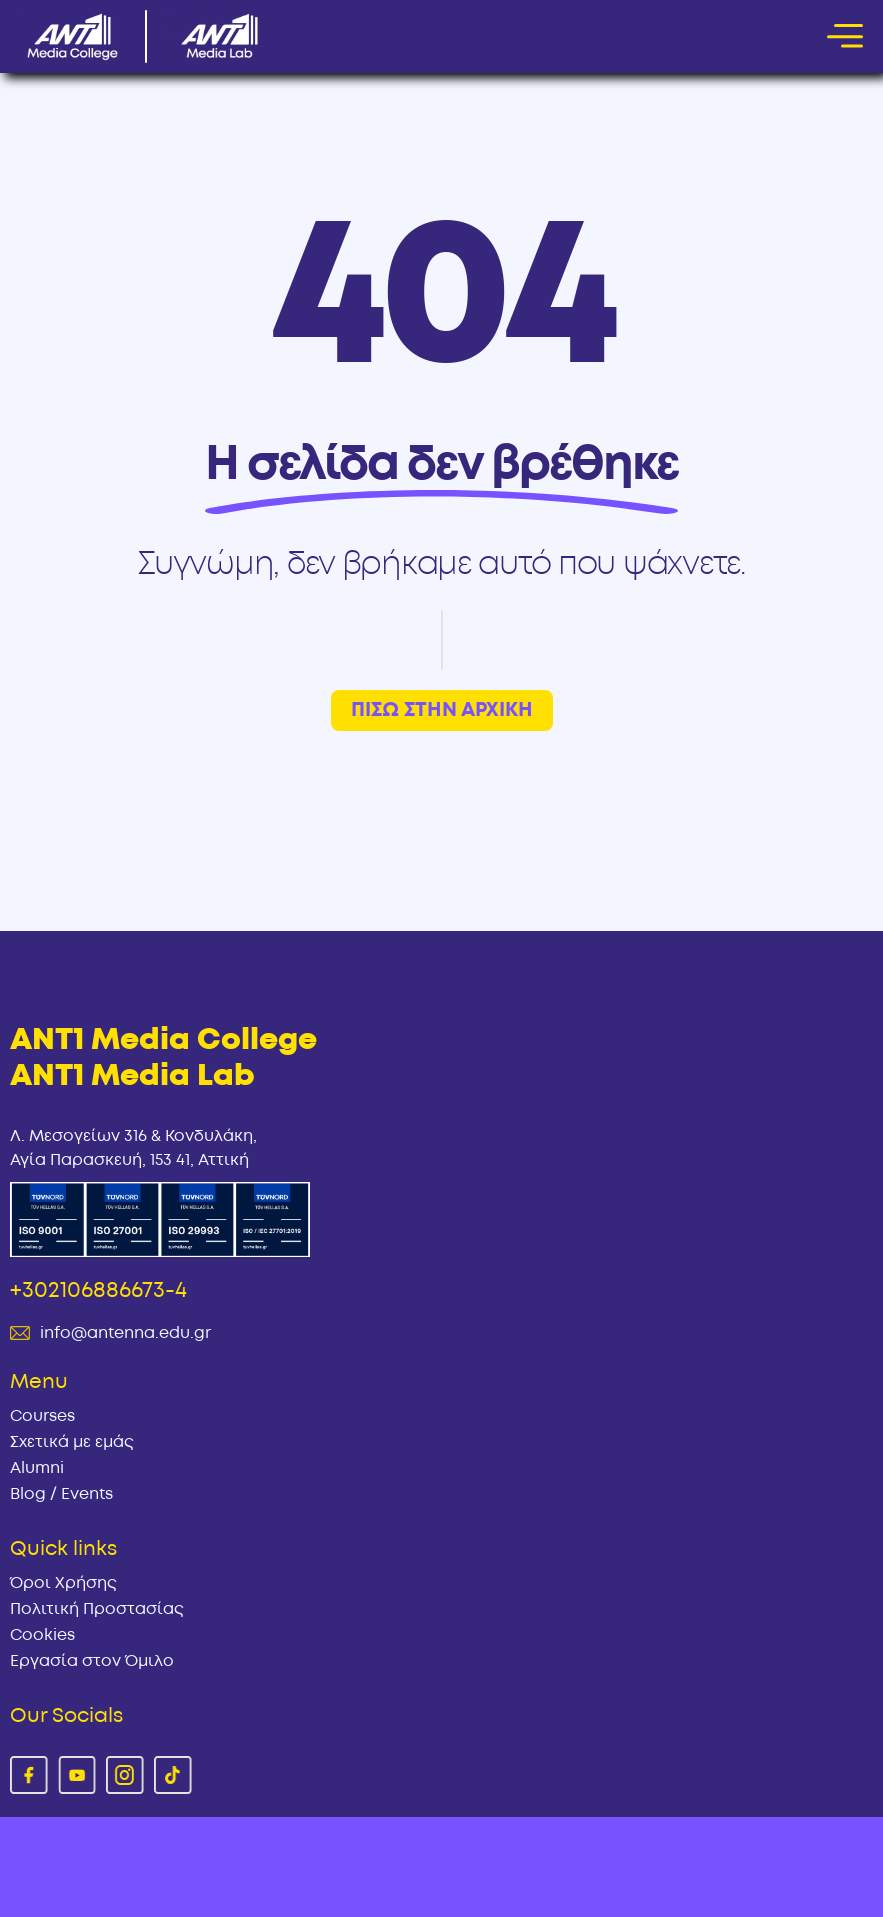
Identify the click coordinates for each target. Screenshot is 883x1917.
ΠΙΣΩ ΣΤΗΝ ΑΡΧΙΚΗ (442, 710)
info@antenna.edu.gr (125, 1333)
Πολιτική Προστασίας (97, 1609)
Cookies (42, 1635)
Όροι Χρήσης (63, 1583)
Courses (42, 1416)
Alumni (37, 1468)
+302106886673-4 (98, 1290)
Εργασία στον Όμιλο (92, 1661)
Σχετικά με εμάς (72, 1442)
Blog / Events (61, 1494)
